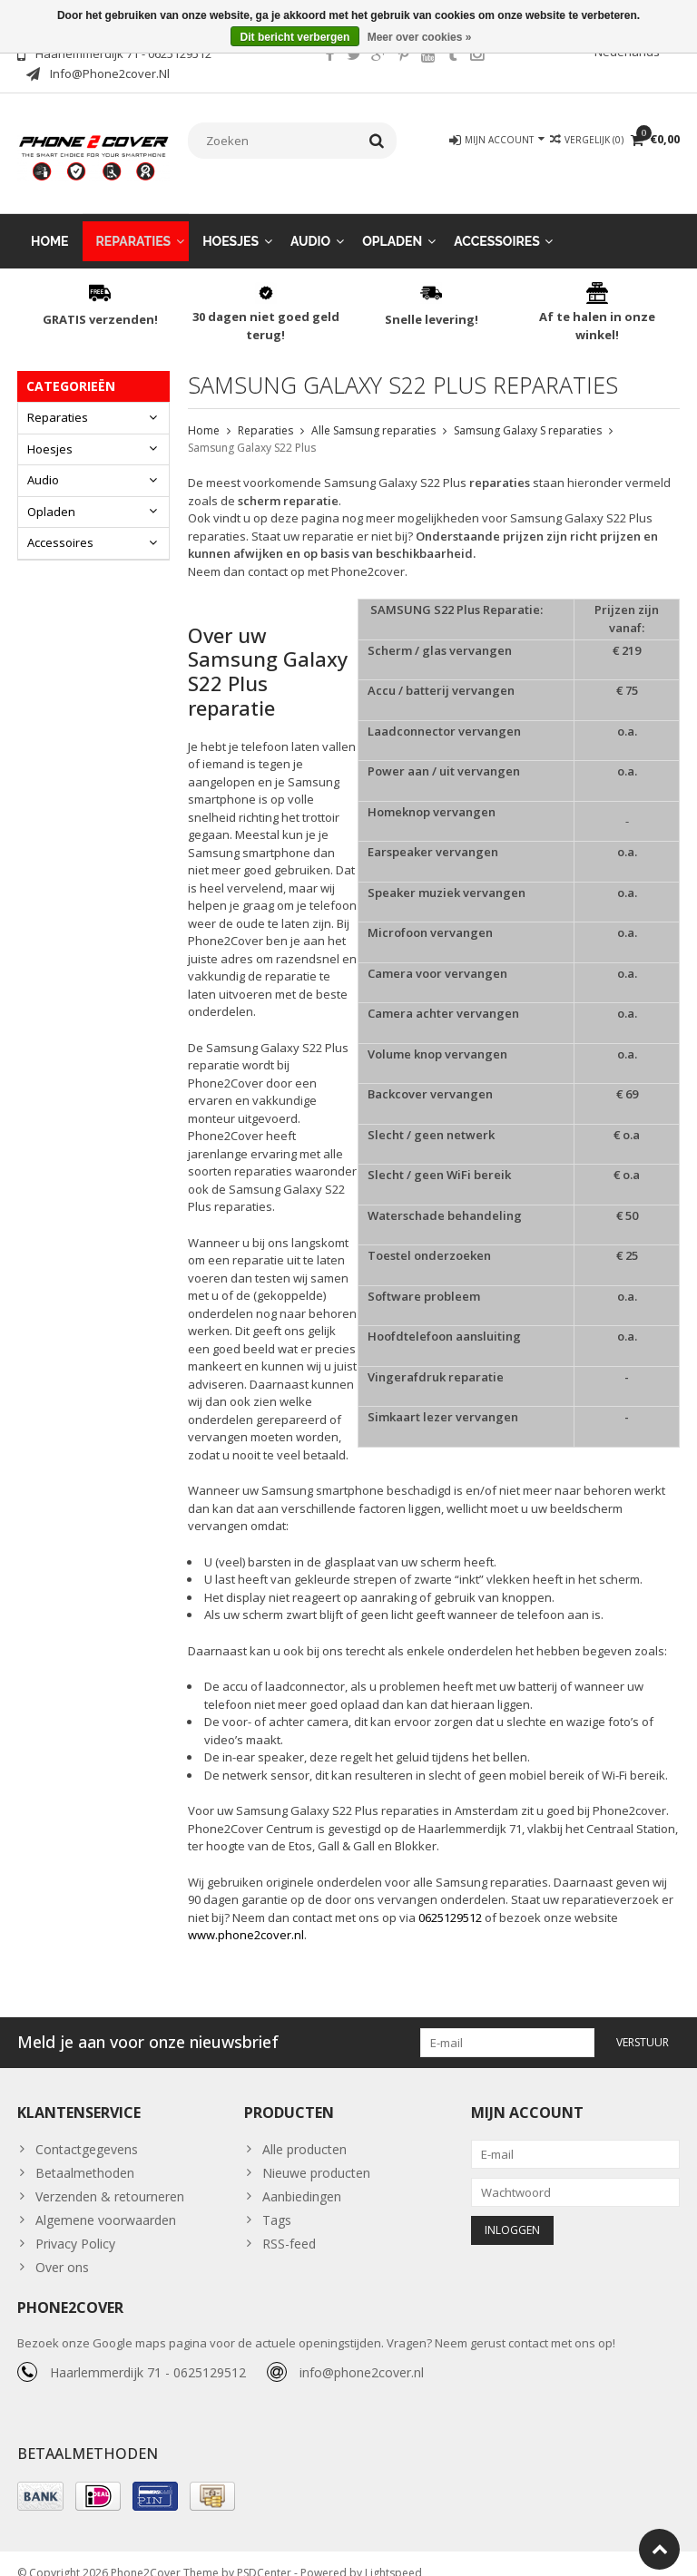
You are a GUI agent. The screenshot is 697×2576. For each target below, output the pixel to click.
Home (50, 223)
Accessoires (497, 223)
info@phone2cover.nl (361, 2354)
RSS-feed (289, 2225)
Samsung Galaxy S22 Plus (252, 429)
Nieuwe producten (316, 2154)
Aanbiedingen (301, 2178)
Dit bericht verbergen (295, 37)
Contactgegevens (86, 2131)
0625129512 (450, 1899)
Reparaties (134, 223)
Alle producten (304, 2131)
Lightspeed (393, 2553)
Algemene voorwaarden (105, 2201)
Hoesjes (230, 223)
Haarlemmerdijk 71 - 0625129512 (148, 2354)
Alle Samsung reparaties (373, 412)
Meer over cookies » (420, 37)
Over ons (62, 2249)
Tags (276, 2201)
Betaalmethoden (84, 2154)
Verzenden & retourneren (109, 2178)
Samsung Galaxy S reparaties (528, 412)
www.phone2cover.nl (246, 1916)
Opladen (392, 223)
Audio (310, 223)
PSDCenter (264, 2553)
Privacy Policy (75, 2225)
